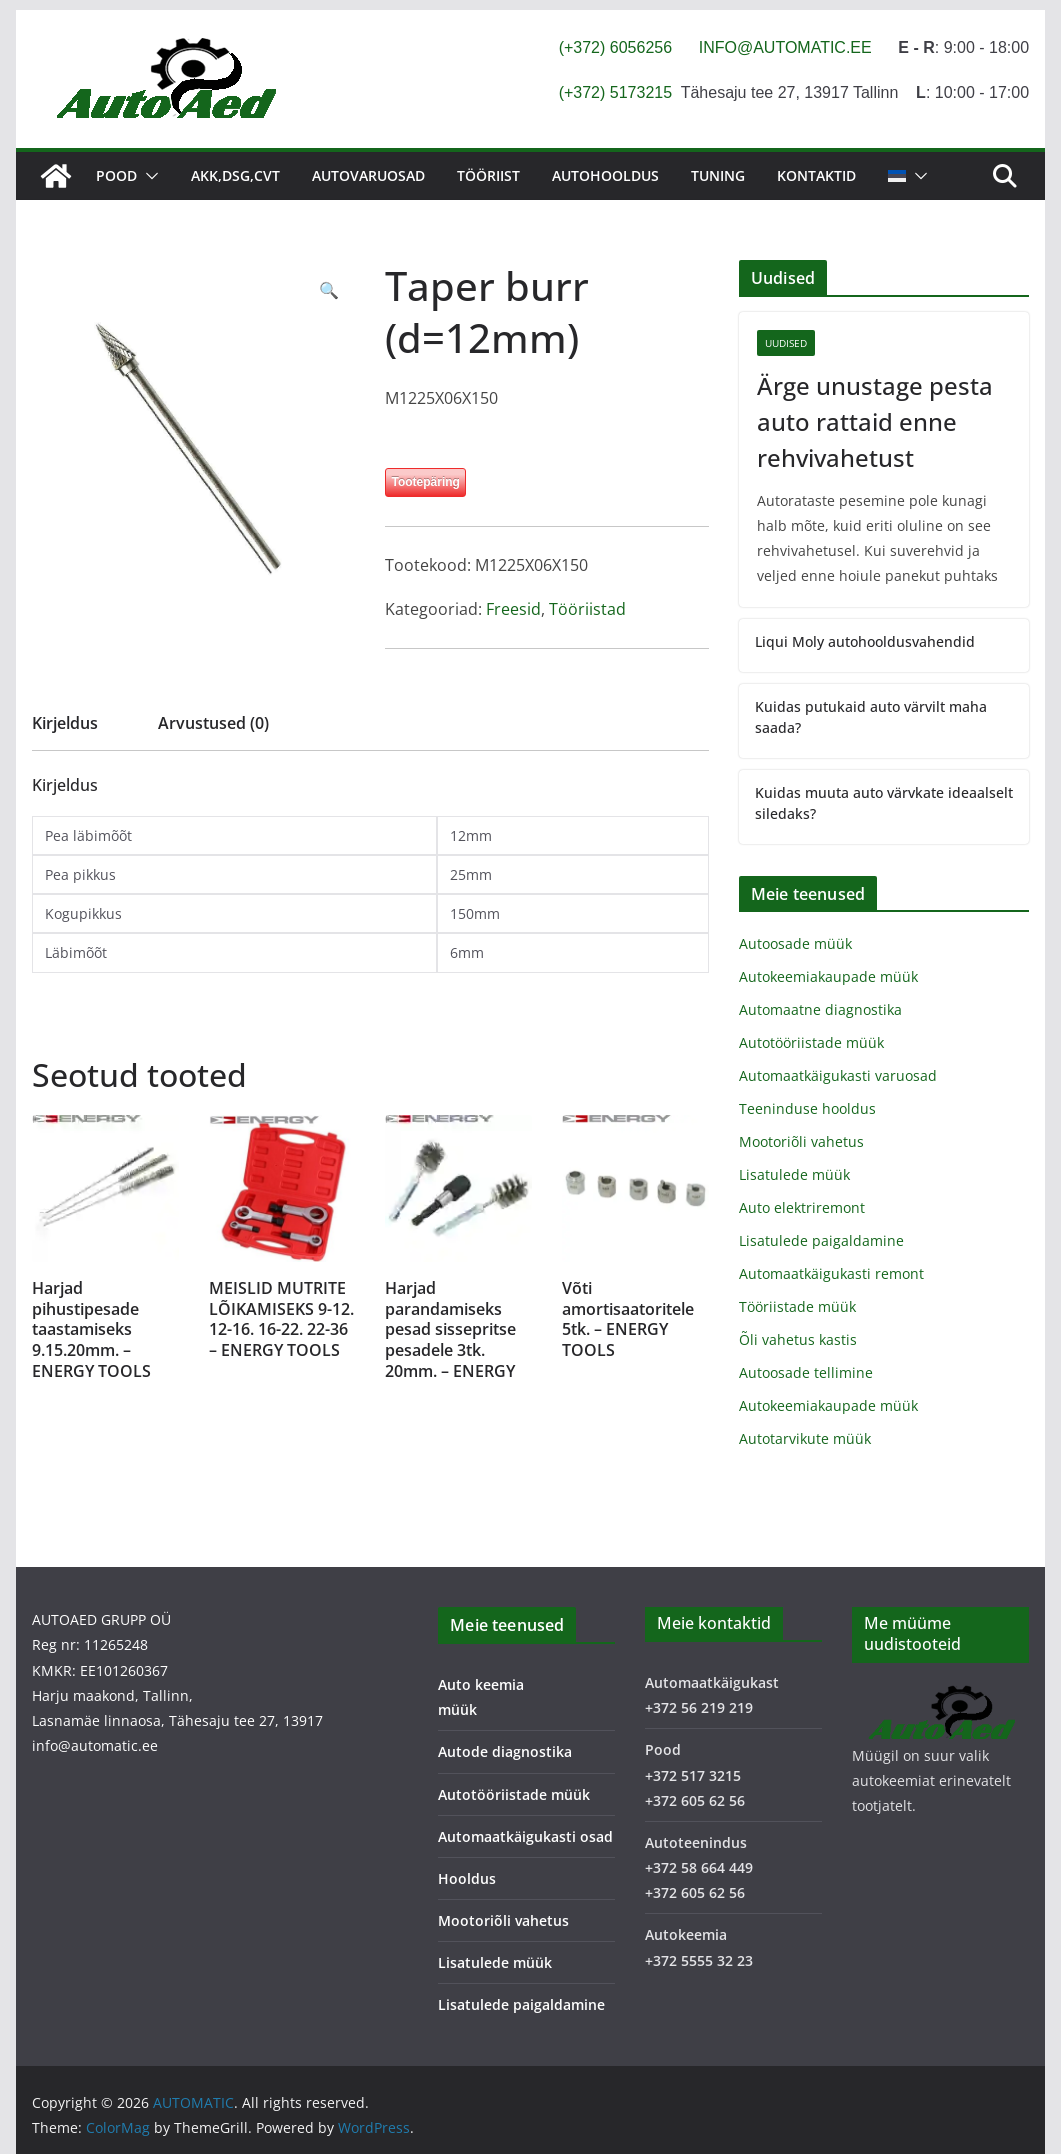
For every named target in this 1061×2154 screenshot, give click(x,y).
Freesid (513, 609)
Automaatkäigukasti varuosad (838, 1075)
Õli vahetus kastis (798, 1339)
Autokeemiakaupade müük (828, 976)
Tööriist (488, 175)
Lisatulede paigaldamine (821, 1240)
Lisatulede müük (794, 1174)
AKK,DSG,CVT (235, 175)
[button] (148, 176)
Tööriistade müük (797, 1306)
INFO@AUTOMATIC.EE (785, 47)
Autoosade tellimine (806, 1372)
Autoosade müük (795, 943)
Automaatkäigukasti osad (525, 1836)
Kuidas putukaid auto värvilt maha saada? (871, 717)
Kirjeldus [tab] (65, 723)
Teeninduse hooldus (807, 1108)
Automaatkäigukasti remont (831, 1273)
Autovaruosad (368, 175)
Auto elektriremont (802, 1207)
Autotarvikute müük (805, 1438)
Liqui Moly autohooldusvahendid (865, 641)
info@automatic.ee (95, 1745)
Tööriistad (587, 609)
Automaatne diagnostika (820, 1009)
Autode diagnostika (505, 1751)
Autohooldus (605, 175)
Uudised (786, 343)
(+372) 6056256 (615, 47)
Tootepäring (425, 482)
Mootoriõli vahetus (801, 1141)
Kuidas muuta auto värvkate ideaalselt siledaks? (884, 803)
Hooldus (467, 1878)
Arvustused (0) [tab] (213, 723)
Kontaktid (816, 175)
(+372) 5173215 (615, 92)
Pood (116, 175)
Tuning (718, 175)
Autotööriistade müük (811, 1042)
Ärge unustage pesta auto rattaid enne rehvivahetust (875, 421)
